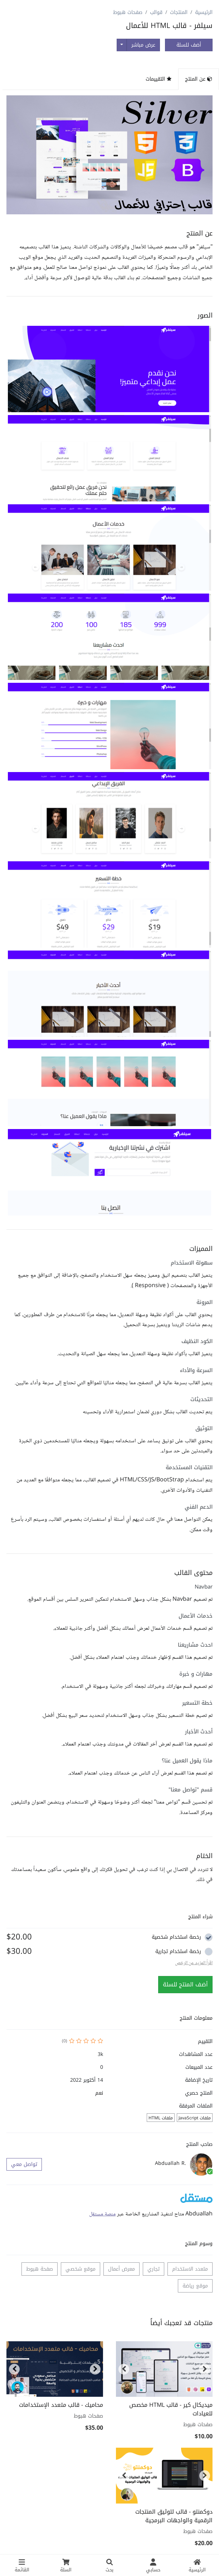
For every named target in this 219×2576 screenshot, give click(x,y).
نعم (99, 2093)
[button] (109, 369)
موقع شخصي (80, 2269)
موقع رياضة (195, 2286)
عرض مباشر (143, 45)
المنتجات (179, 12)
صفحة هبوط (39, 2269)
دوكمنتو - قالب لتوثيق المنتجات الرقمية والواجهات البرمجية (174, 2516)
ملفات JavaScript (195, 2118)
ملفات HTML (161, 2118)
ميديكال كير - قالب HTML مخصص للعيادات (171, 2409)
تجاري (153, 2269)
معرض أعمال (121, 2269)
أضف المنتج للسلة (185, 1984)
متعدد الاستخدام (190, 2269)
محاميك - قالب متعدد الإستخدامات (61, 2404)
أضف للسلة (188, 45)
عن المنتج (198, 79)
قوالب (156, 12)
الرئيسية (204, 12)
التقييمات (158, 79)
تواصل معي (24, 2164)
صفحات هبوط (127, 12)
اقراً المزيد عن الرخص (194, 1963)
